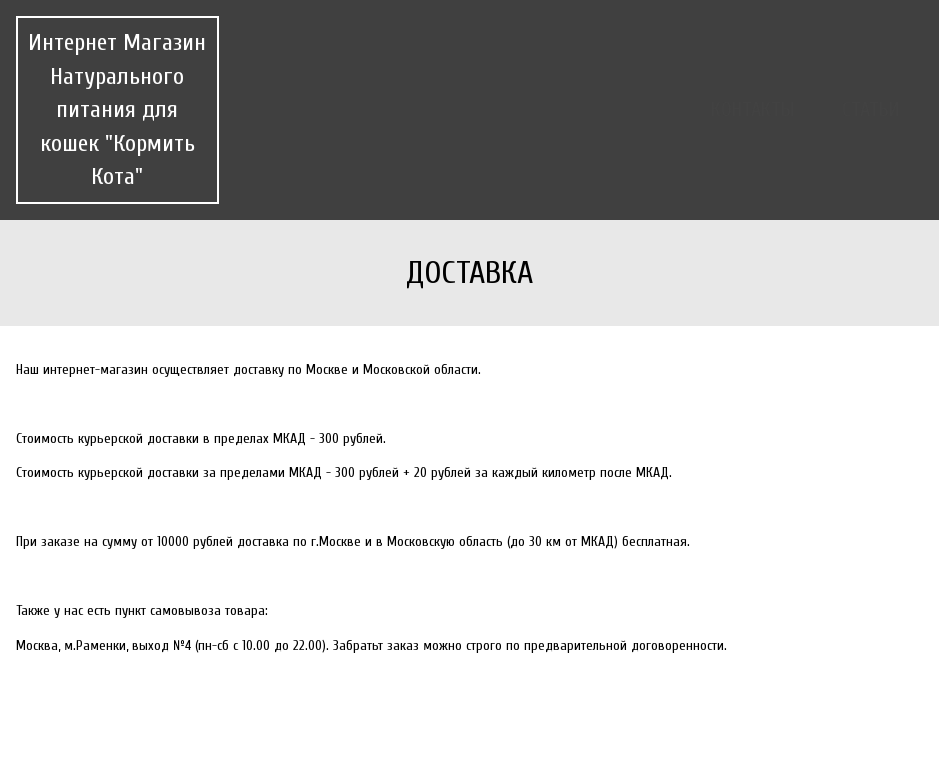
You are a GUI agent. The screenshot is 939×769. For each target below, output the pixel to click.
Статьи (870, 109)
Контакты (752, 109)
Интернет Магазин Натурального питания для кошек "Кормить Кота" (117, 109)
